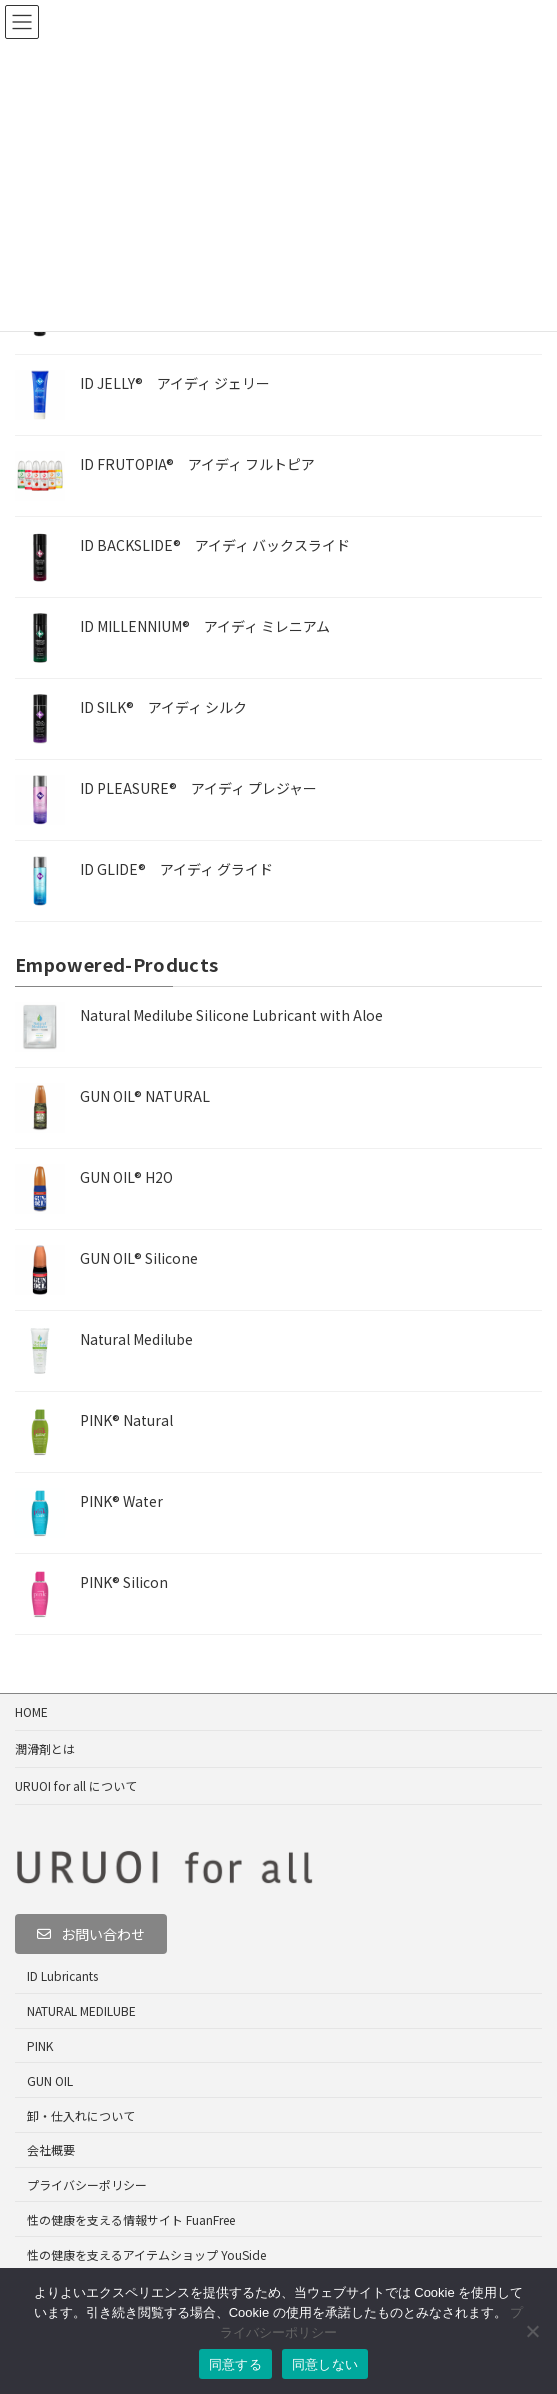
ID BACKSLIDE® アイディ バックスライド (215, 545)
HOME (31, 1711)
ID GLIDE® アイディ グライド (176, 869)
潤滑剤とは (45, 1748)
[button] (91, 1934)
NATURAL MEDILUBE (81, 2010)
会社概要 (51, 2149)
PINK (40, 2045)
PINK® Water (121, 1501)
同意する (235, 2364)
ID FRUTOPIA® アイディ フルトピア (197, 464)
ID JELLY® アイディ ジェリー (175, 383)
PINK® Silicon (124, 1582)
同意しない (325, 2364)
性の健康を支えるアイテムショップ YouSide (146, 2254)
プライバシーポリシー (87, 2184)
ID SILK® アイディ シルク (163, 707)
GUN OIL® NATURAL (145, 1096)
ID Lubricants (62, 1976)
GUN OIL (50, 2080)
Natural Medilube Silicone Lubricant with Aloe (231, 1015)
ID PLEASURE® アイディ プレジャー (198, 788)
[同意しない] (532, 2331)
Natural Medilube (136, 1339)
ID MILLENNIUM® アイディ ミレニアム (205, 626)
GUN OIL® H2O (126, 1177)
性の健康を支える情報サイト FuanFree (131, 2219)
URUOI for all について (76, 1785)
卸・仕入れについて (81, 2115)
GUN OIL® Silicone (139, 1258)
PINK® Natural (126, 1420)
